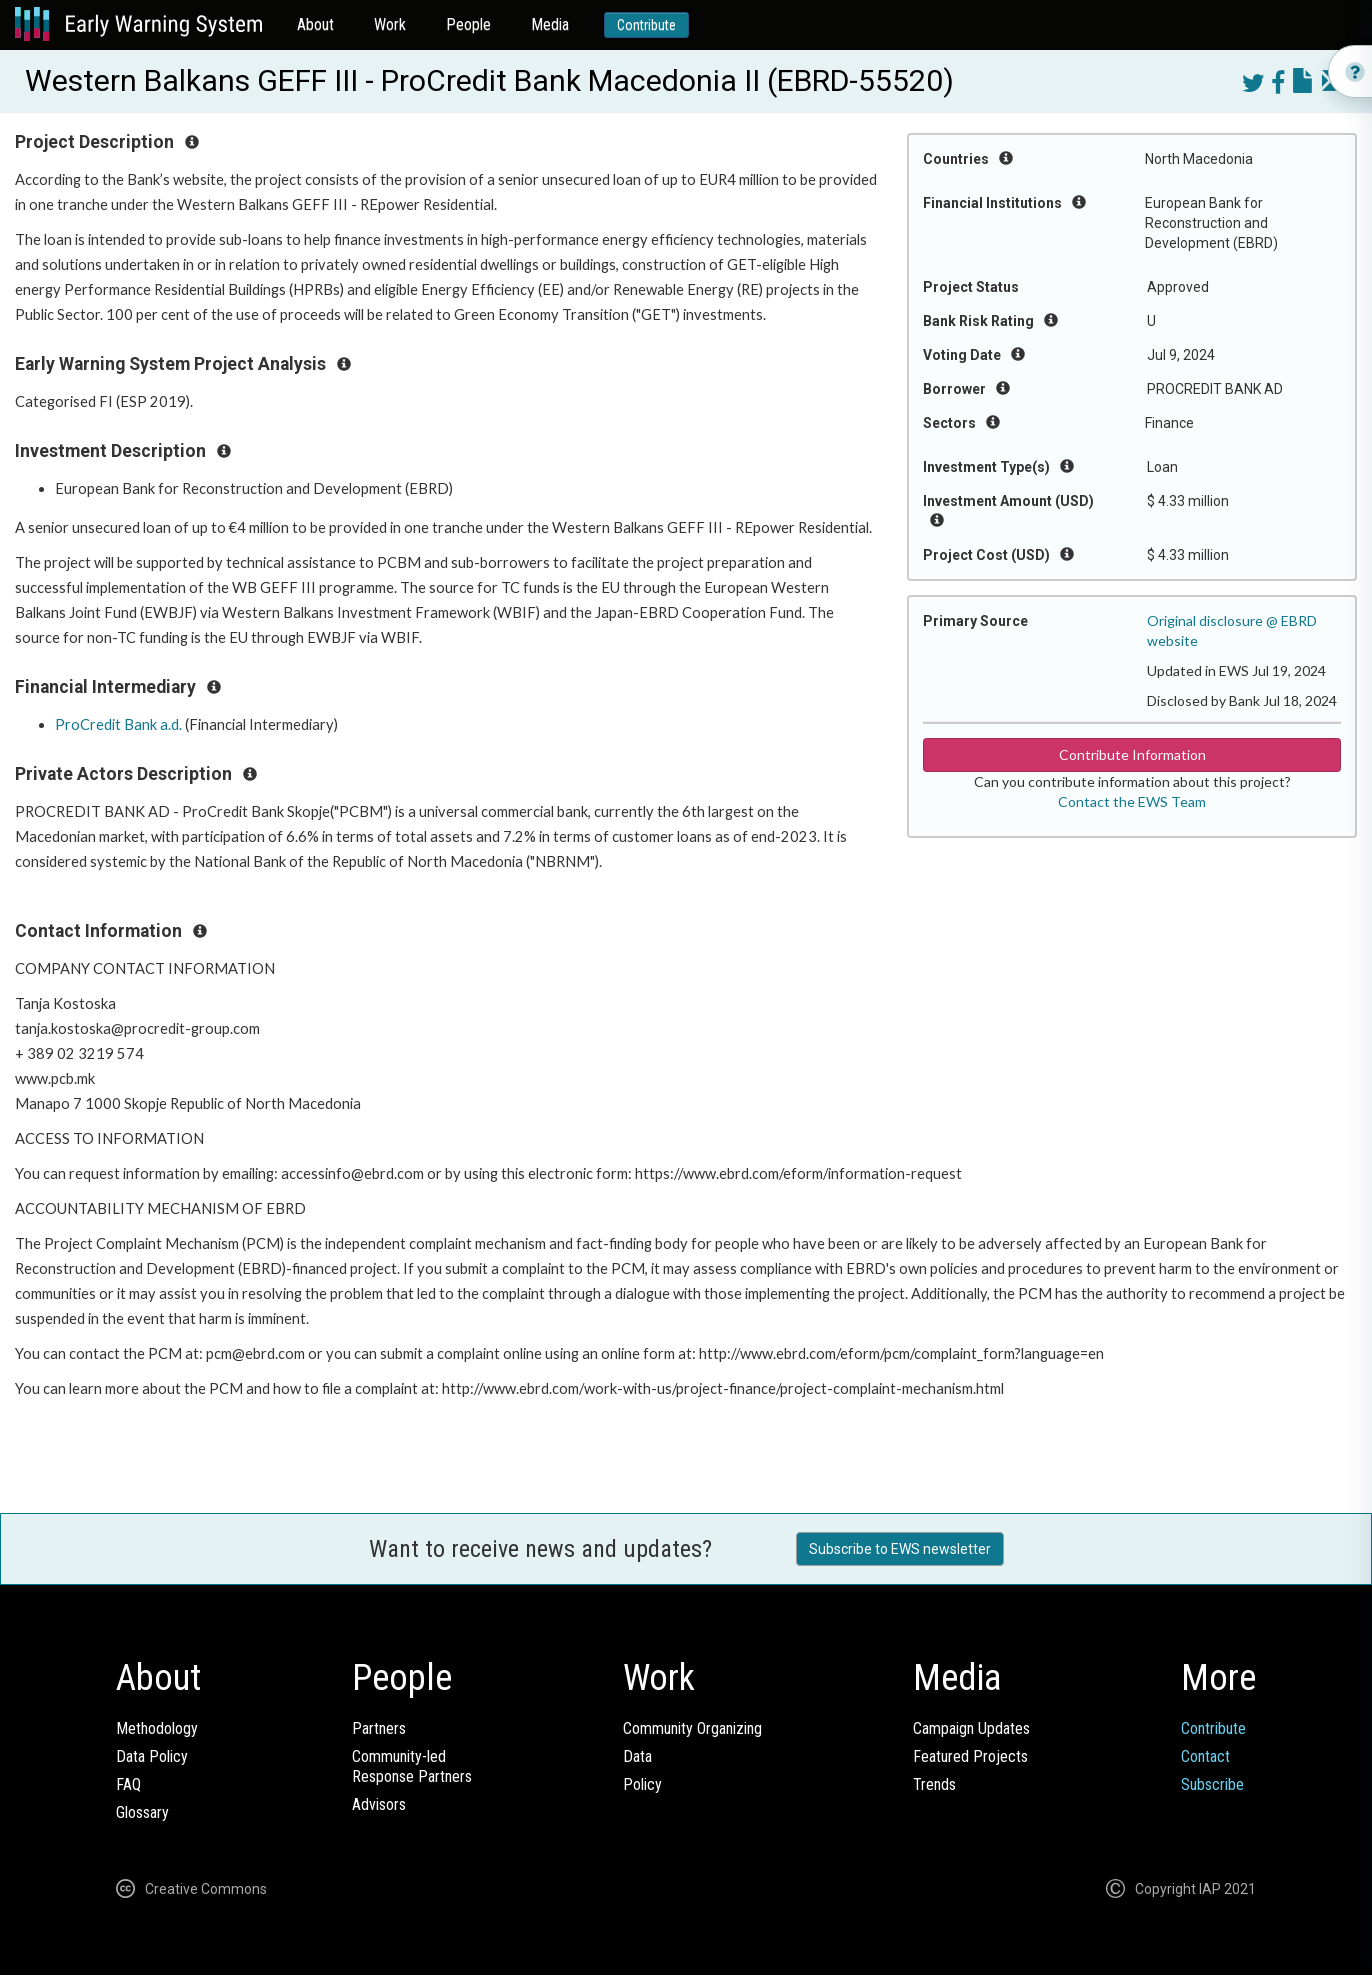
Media (550, 24)
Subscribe (1212, 1784)
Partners (379, 1728)
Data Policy (152, 1756)
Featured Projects (970, 1756)
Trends (934, 1784)
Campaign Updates (971, 1728)
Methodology (157, 1728)
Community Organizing (692, 1728)
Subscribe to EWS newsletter (900, 1549)
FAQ (128, 1784)
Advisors (379, 1804)
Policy (642, 1784)
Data (637, 1756)
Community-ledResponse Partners (412, 1766)
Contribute (646, 25)
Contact (1205, 1756)
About (315, 24)
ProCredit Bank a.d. (118, 724)
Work (390, 24)
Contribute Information (1132, 754)
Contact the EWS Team (1132, 801)
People (468, 24)
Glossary (142, 1812)
